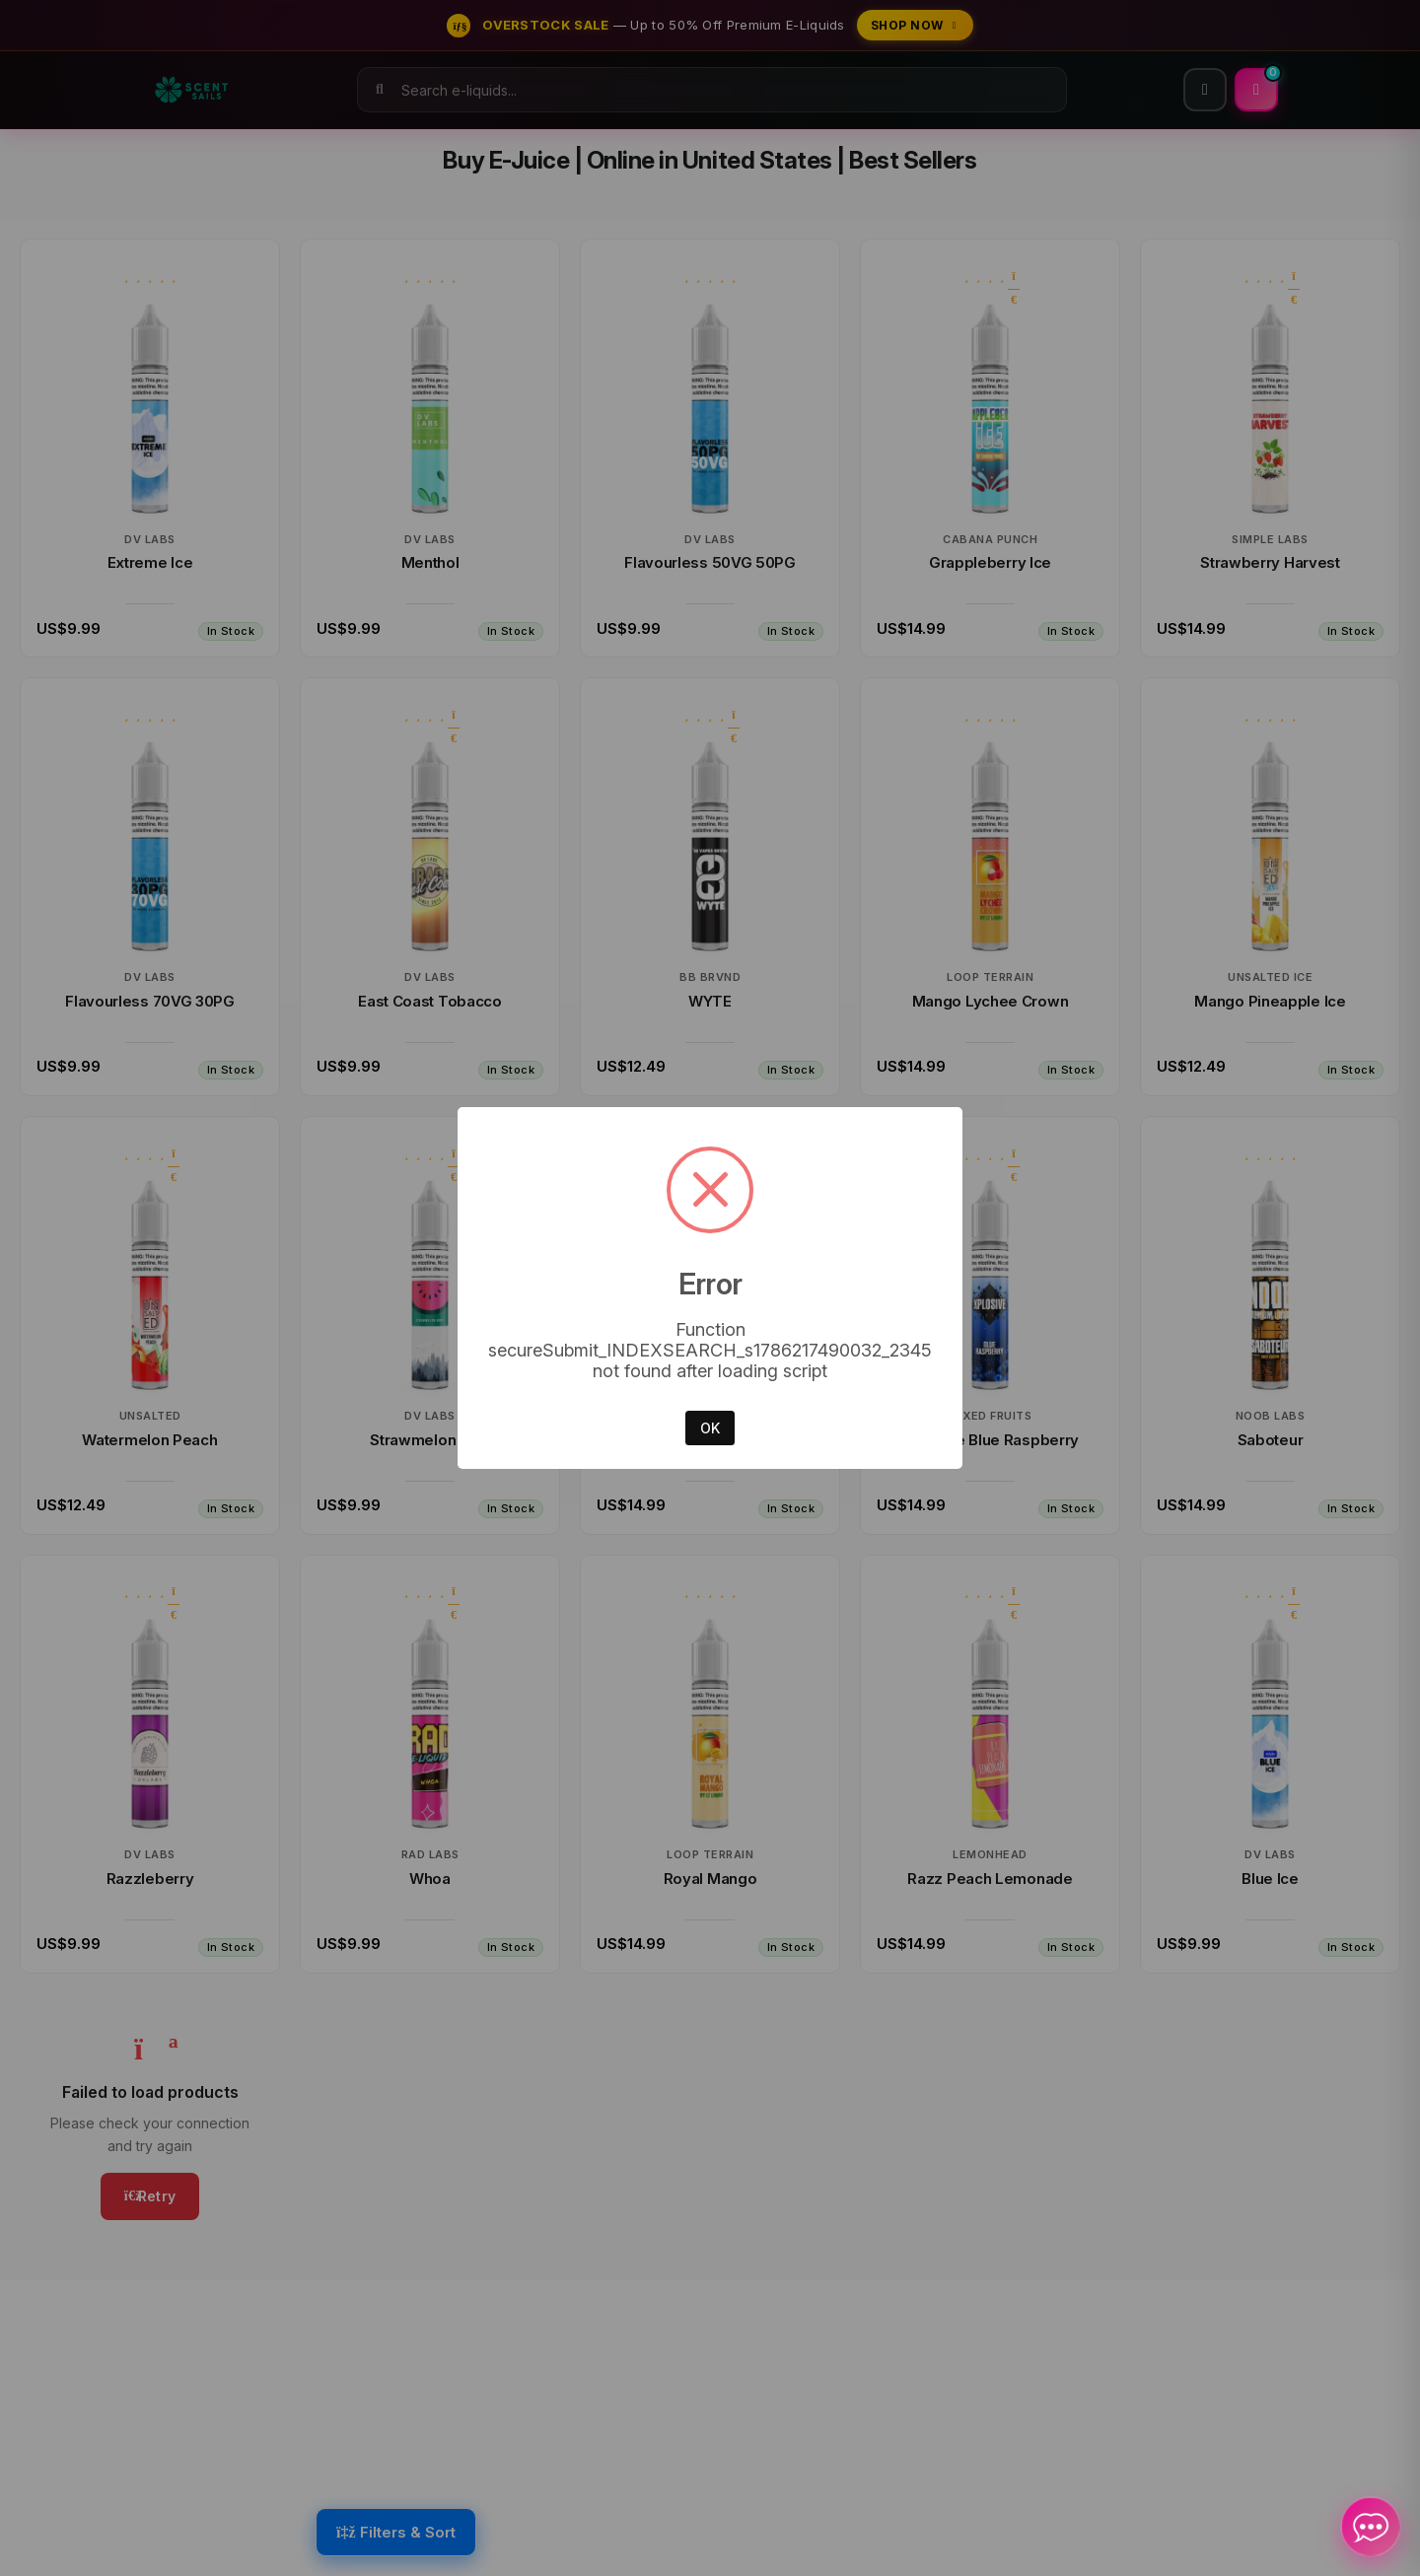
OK (710, 1428)
